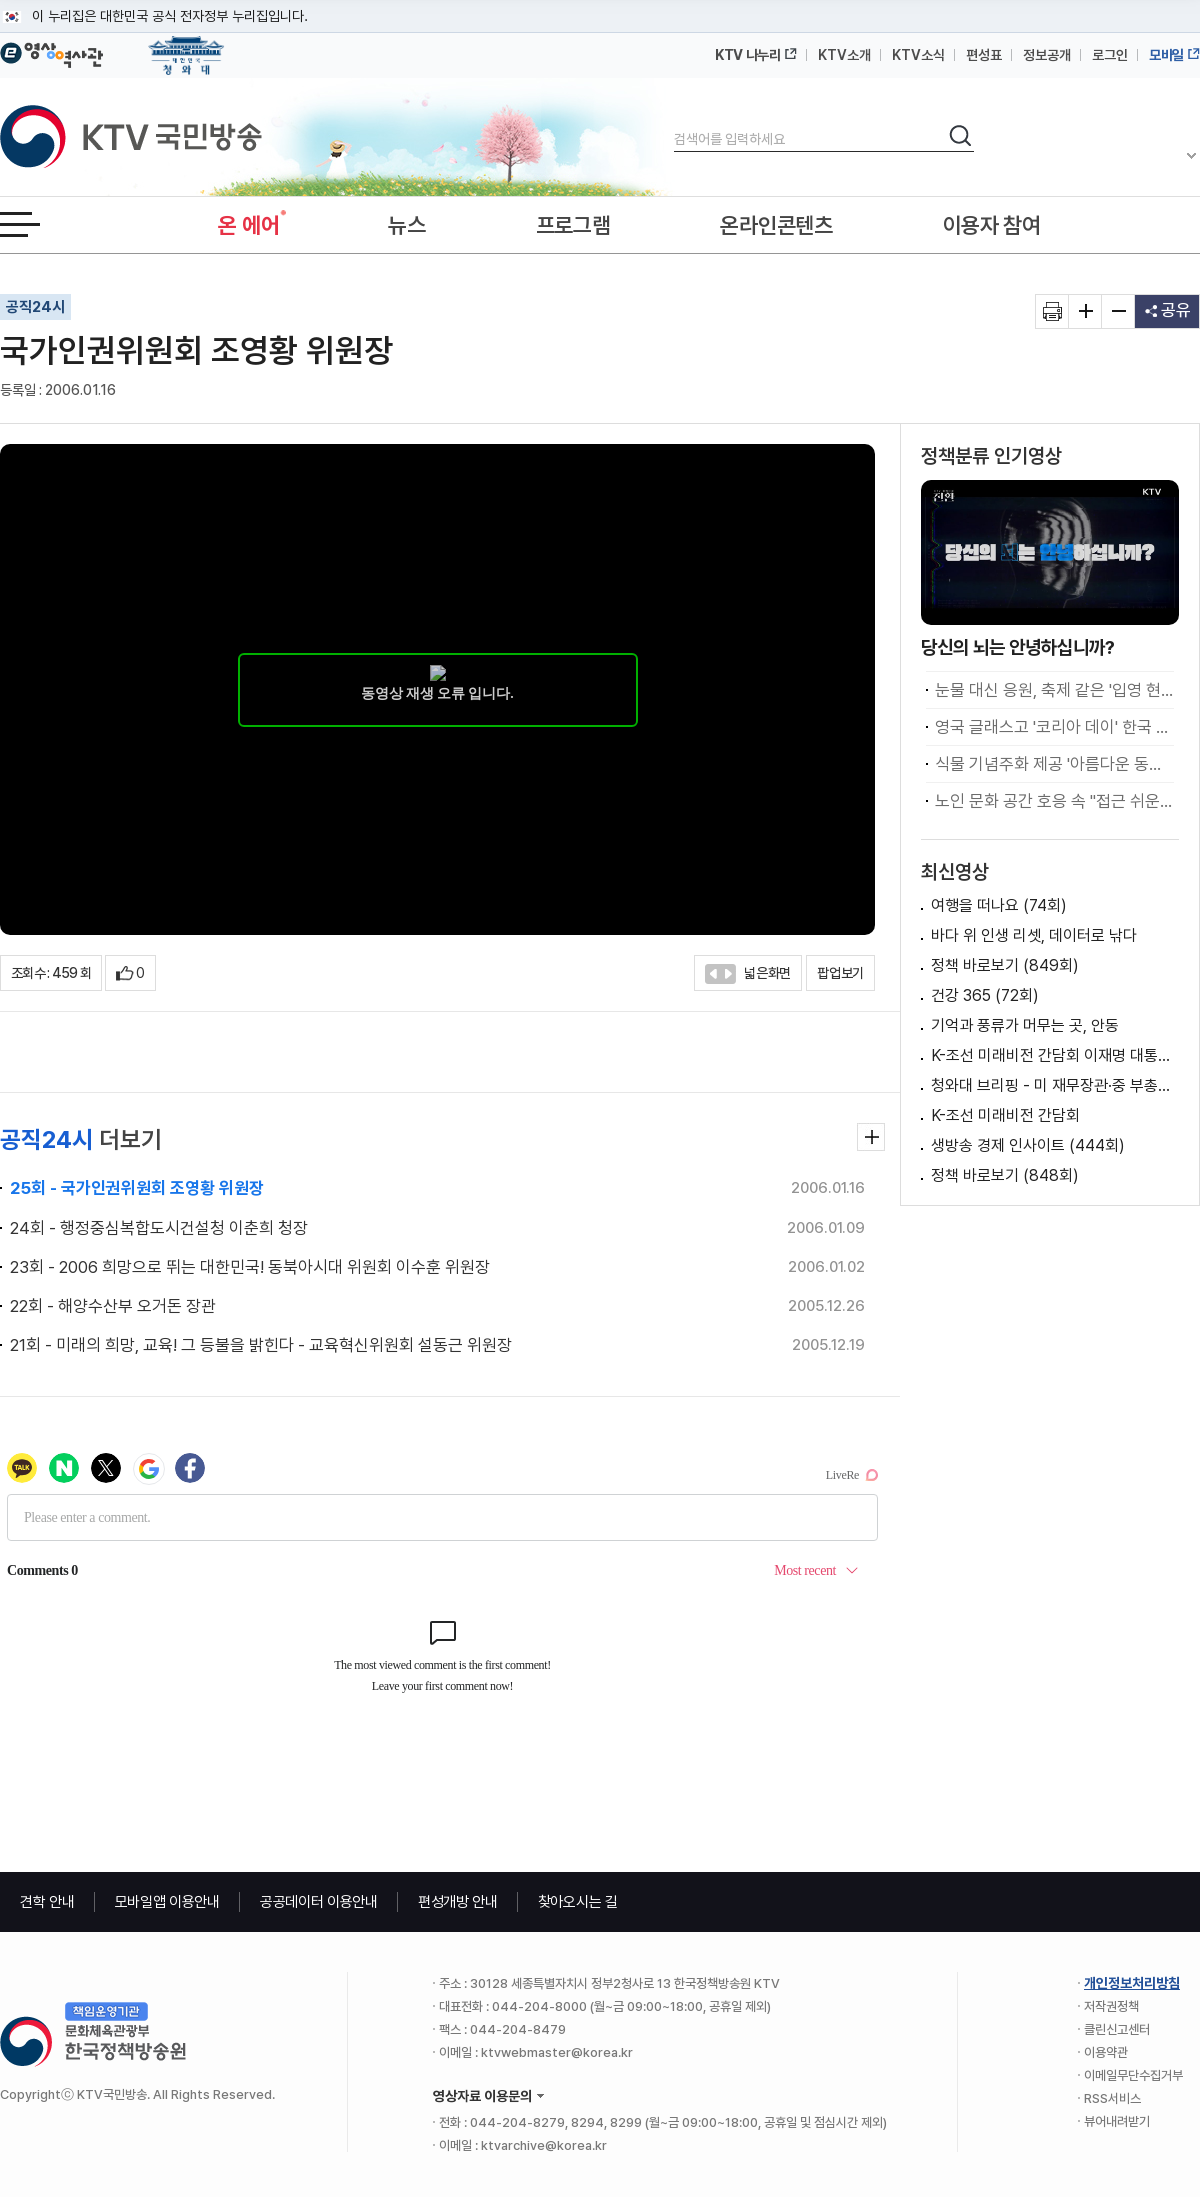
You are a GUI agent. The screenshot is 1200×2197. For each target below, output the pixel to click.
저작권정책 (1111, 2006)
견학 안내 (47, 1902)
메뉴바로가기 (0, 0)
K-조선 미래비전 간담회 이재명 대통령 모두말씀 (1055, 1055)
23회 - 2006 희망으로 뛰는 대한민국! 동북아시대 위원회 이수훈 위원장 (250, 1267)
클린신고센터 (1117, 2029)
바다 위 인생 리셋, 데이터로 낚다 (1034, 935)
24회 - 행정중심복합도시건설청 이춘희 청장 (159, 1228)
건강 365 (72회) (985, 995)
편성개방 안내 (458, 1902)
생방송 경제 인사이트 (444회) (1028, 1145)
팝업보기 (840, 973)
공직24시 (35, 307)
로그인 (1110, 55)
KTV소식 (918, 55)
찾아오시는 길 (578, 1902)
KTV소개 (844, 55)
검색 (674, 122)
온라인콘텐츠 (776, 225)
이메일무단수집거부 (1133, 2075)
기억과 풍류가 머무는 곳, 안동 (1025, 1025)
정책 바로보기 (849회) (1005, 965)
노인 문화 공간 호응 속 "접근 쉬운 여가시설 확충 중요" (1054, 801)
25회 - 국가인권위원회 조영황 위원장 (137, 1188)
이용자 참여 (992, 225)
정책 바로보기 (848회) (1005, 1175)
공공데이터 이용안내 (319, 1902)
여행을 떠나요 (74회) (999, 905)
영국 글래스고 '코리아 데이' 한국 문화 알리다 (1054, 727)
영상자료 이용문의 (482, 2096)
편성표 (984, 55)
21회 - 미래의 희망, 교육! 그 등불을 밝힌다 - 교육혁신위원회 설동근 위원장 (261, 1345)
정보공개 (1047, 55)
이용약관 (1106, 2052)
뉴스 (406, 225)
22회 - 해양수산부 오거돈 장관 (113, 1306)
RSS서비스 (1112, 2098)
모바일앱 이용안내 (167, 1902)
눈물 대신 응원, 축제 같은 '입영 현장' (1054, 690)
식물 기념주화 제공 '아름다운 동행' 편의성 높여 (1054, 764)
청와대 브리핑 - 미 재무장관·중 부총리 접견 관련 (1055, 1085)
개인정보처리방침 (1132, 1983)
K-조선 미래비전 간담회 (1005, 1115)
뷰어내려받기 (1117, 2121)
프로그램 (573, 225)
